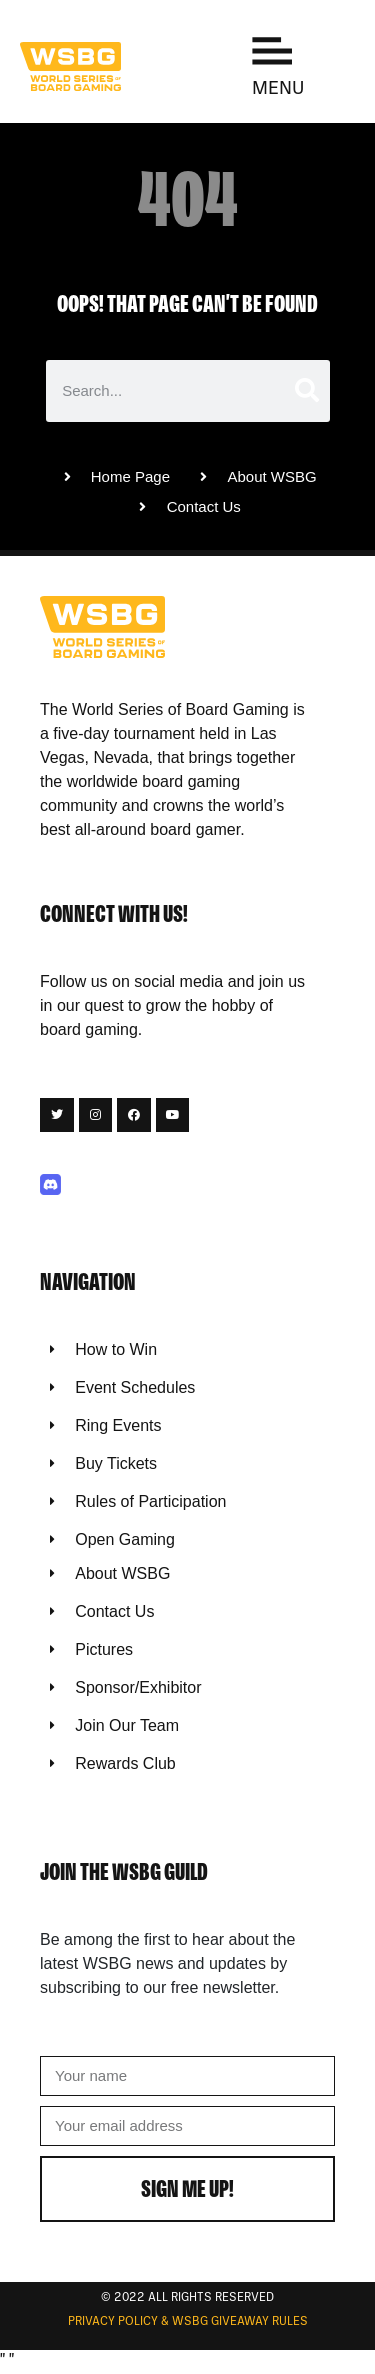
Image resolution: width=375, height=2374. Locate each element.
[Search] (305, 391)
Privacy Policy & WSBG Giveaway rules (188, 2322)
